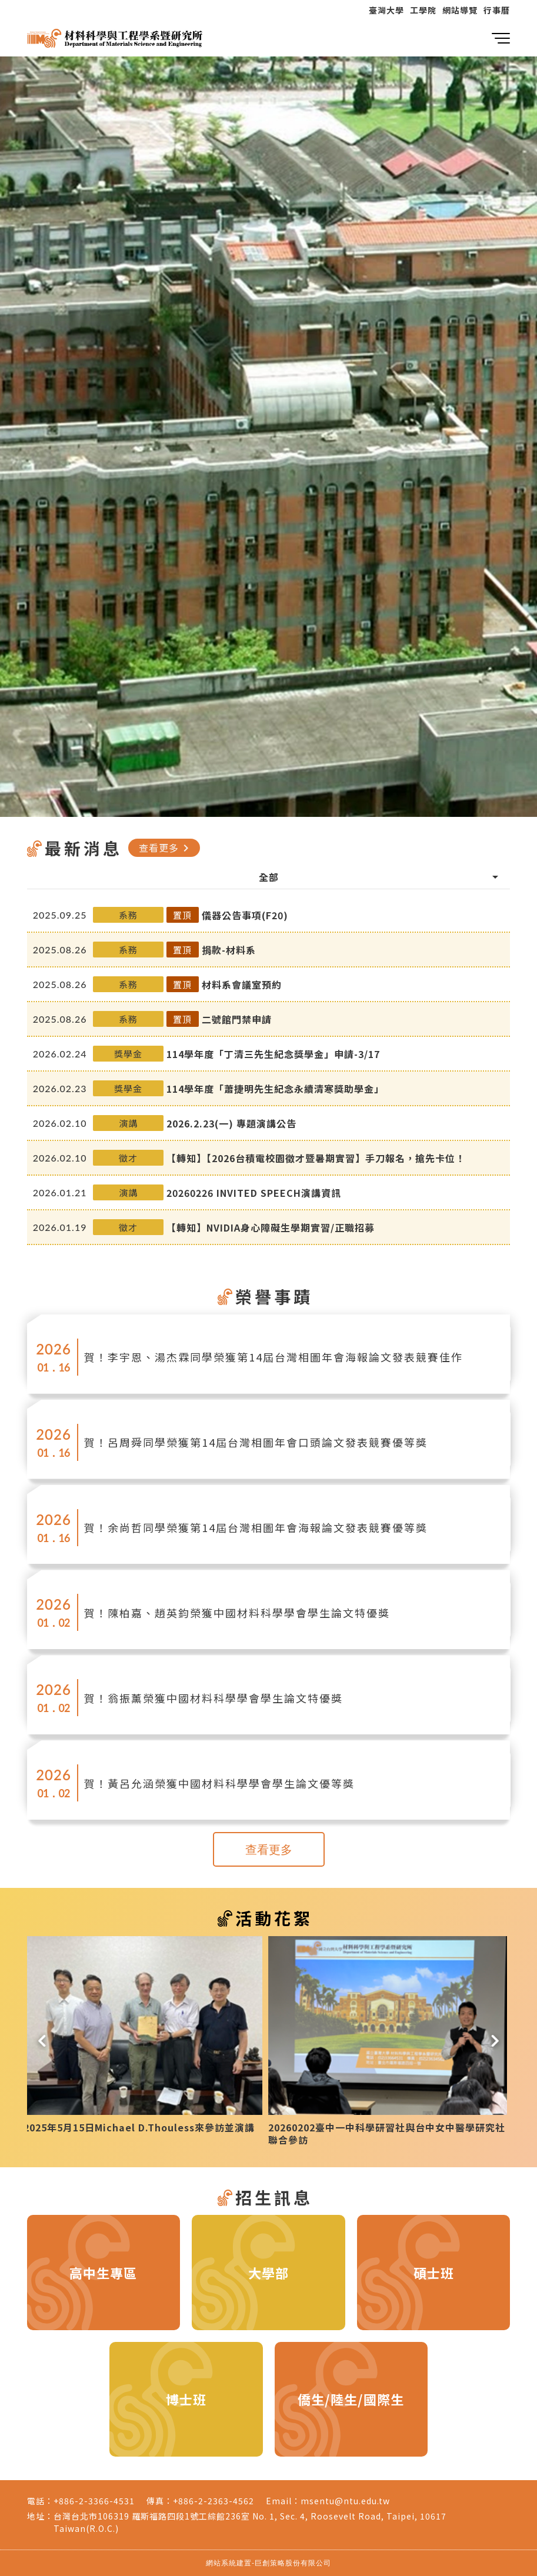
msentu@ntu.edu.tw (345, 2501)
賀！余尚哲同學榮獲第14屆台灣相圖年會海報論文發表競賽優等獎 (256, 1527)
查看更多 (166, 847)
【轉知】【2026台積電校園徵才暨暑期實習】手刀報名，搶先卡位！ (315, 1158)
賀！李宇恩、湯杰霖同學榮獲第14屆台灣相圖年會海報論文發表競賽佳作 (273, 1356)
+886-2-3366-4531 (94, 2501)
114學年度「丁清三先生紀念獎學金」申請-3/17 (273, 1054)
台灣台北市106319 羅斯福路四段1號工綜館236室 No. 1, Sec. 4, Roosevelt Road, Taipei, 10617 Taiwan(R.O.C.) (250, 2522)
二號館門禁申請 (237, 1019)
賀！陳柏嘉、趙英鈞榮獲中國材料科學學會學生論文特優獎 (237, 1612)
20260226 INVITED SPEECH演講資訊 (253, 1193)
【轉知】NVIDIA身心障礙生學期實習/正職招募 (270, 1227)
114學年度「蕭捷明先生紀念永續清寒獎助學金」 (275, 1089)
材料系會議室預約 (242, 984)
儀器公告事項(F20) (245, 915)
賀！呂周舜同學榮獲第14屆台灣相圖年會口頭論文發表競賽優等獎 (256, 1442)
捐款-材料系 (229, 950)
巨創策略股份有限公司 (293, 2562)
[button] (42, 2038)
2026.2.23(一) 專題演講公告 (231, 1123)
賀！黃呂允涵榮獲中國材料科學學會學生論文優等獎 (219, 1783)
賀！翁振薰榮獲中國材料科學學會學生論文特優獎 (213, 1698)
